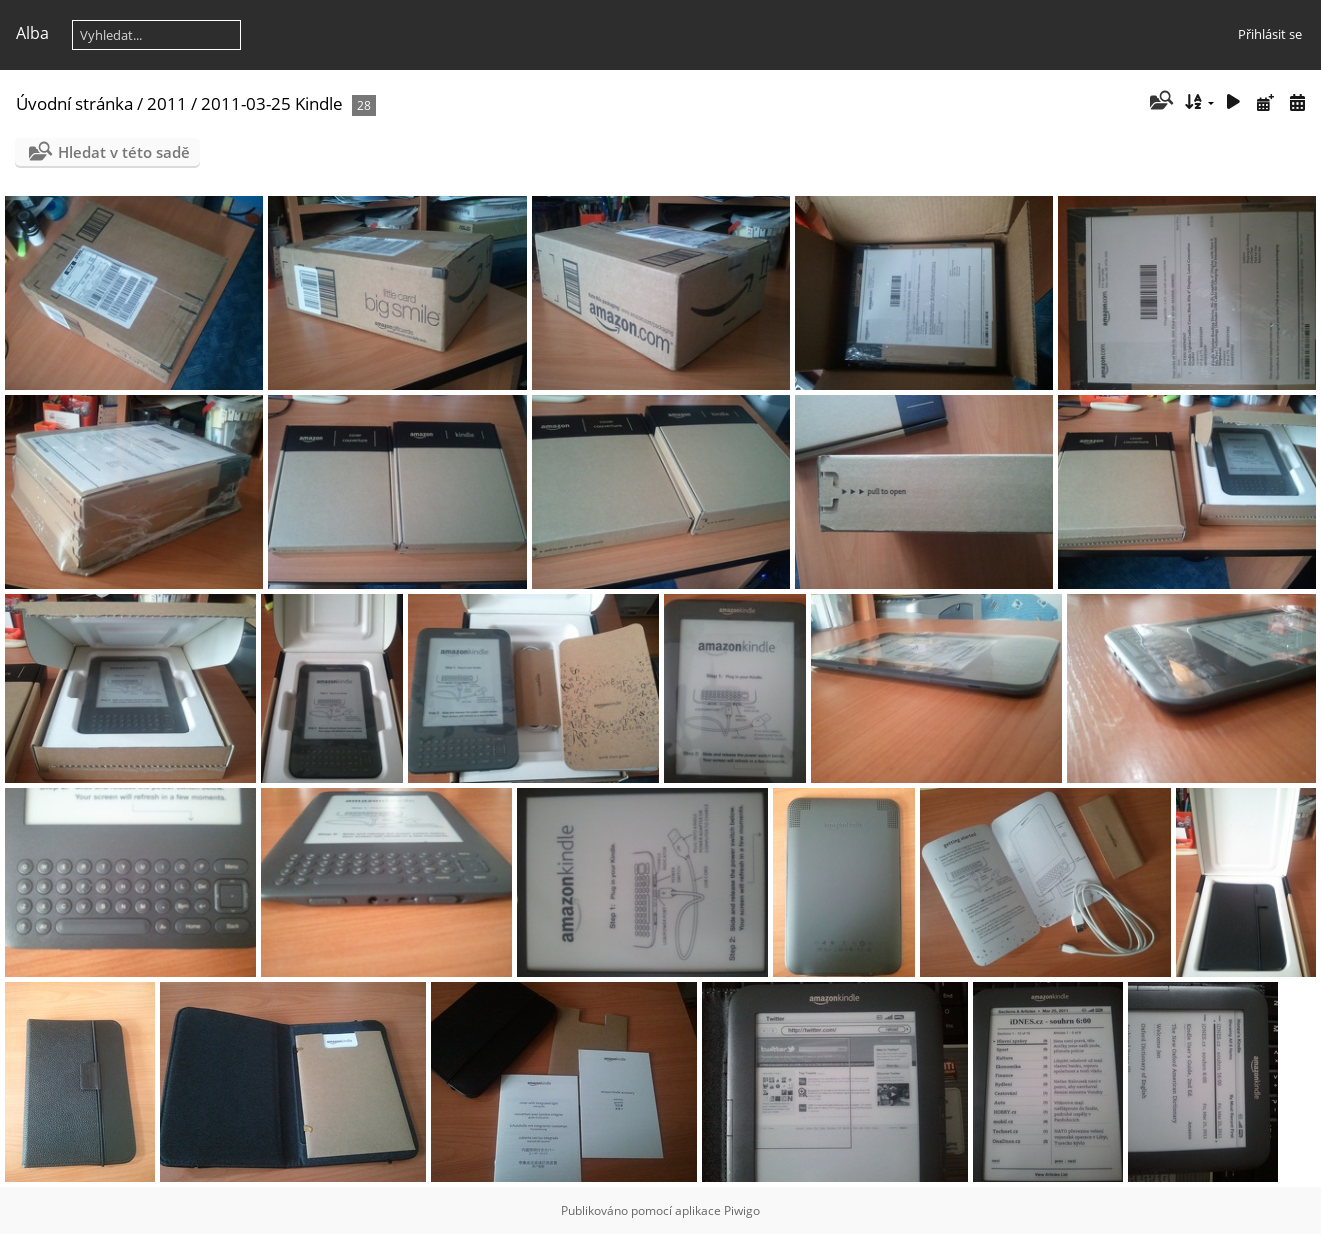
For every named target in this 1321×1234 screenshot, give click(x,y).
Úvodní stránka (74, 103)
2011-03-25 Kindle (272, 103)
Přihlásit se (1270, 34)
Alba (32, 33)
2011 (167, 103)
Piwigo (742, 1210)
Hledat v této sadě (124, 152)
